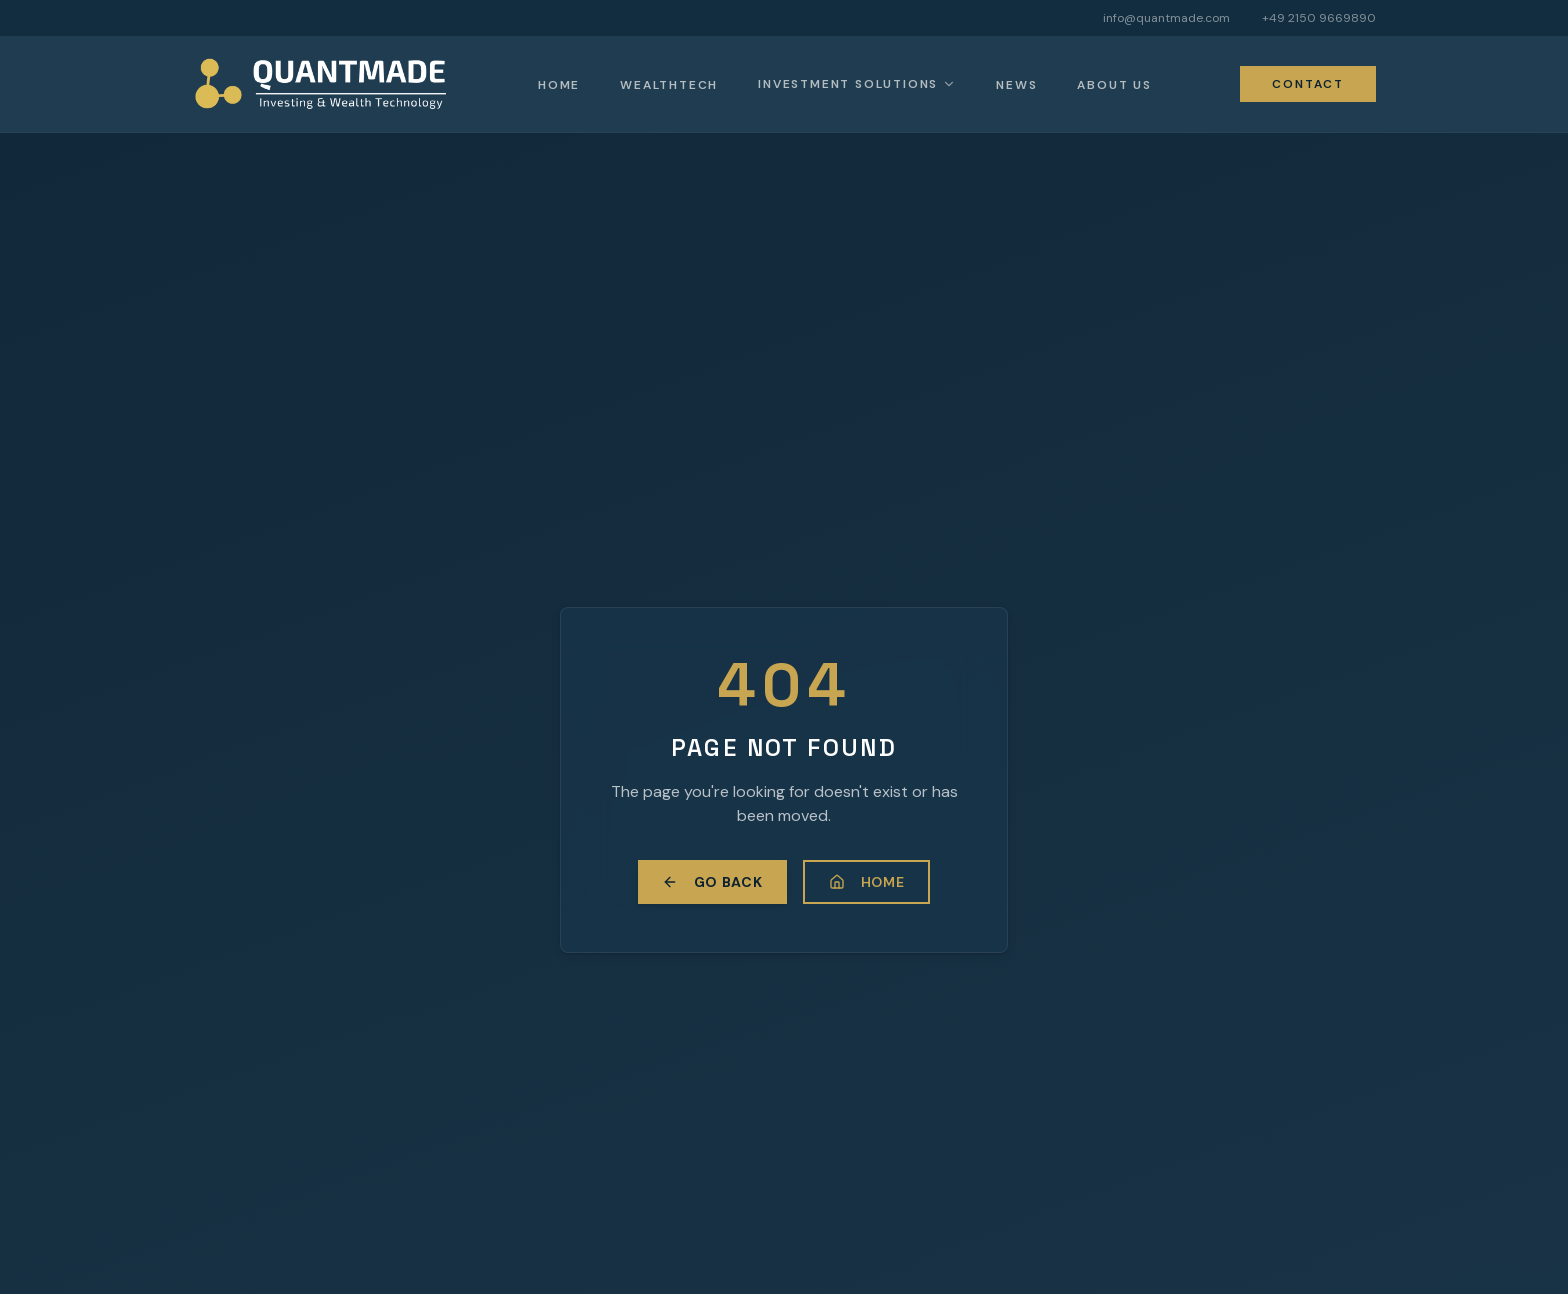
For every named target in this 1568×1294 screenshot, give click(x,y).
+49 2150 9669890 (1319, 18)
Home (559, 85)
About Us (1114, 85)
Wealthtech (669, 85)
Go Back (712, 882)
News (1016, 85)
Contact (1308, 84)
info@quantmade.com (1166, 18)
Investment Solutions (848, 84)
